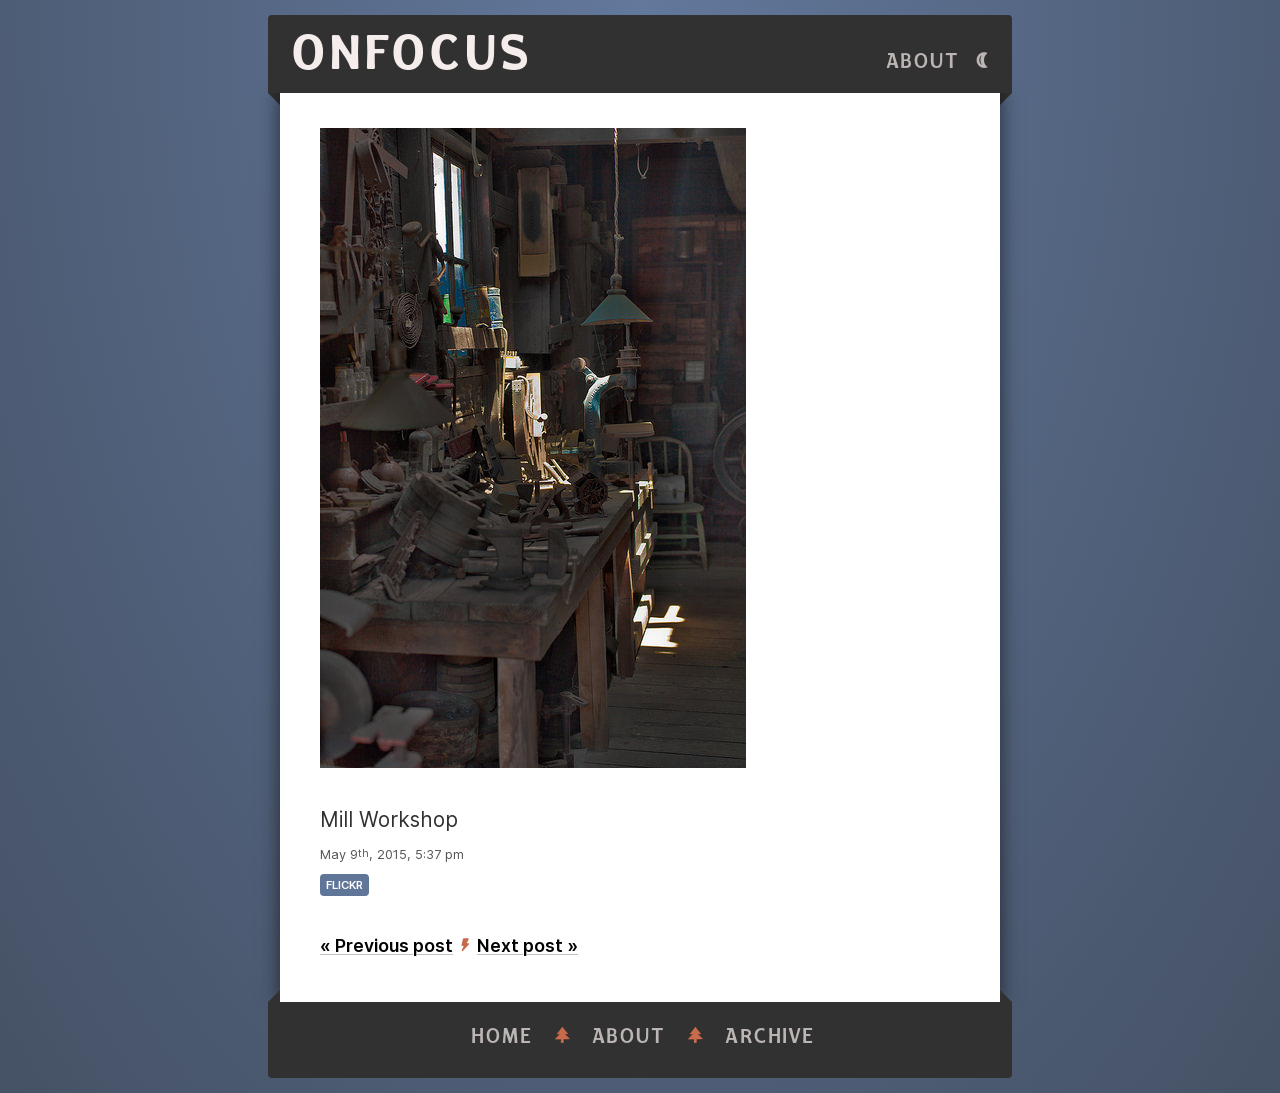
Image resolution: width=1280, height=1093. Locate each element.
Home (502, 1036)
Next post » (527, 945)
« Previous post (386, 945)
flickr (344, 885)
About (923, 61)
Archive (770, 1036)
